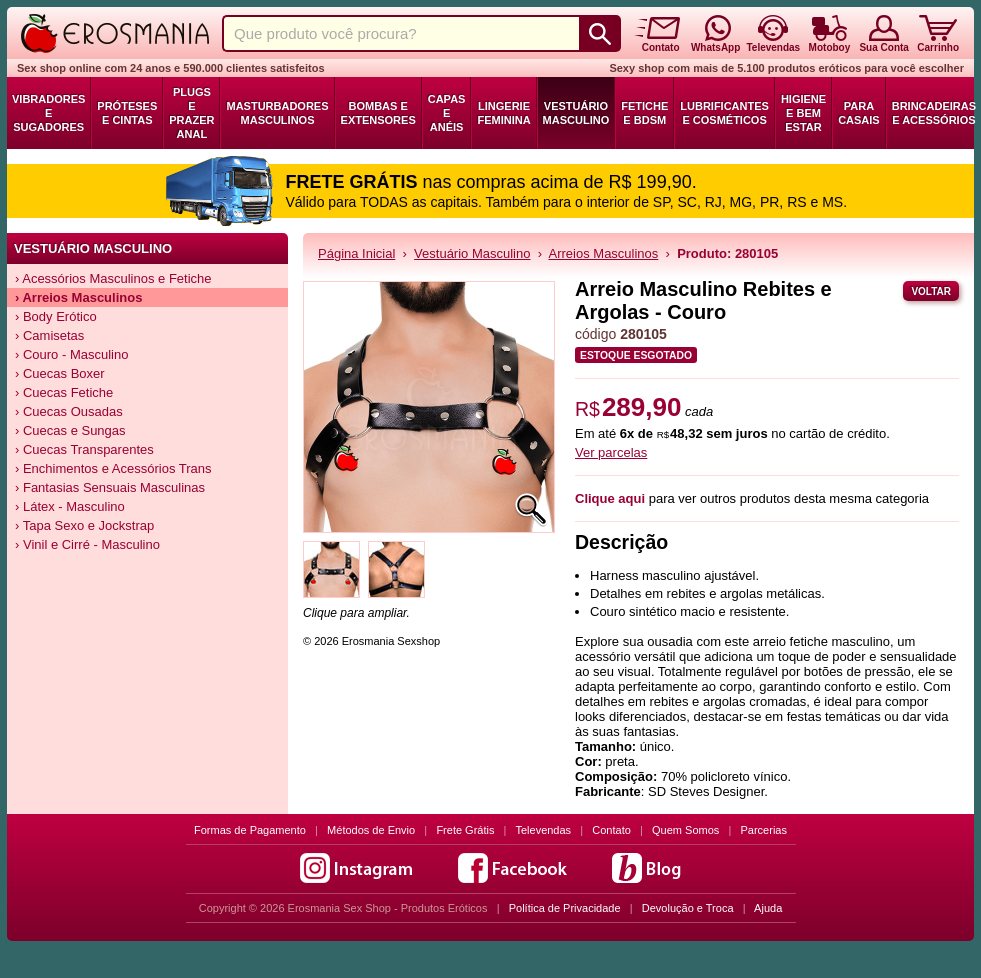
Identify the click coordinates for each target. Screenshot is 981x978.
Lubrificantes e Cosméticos (724, 113)
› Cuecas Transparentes (84, 449)
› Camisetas (49, 335)
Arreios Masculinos (604, 253)
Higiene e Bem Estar (803, 113)
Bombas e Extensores (378, 113)
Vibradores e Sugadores (48, 113)
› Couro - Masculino (71, 354)
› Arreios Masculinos (78, 297)
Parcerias (764, 830)
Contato (611, 830)
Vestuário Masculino (576, 113)
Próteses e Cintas (127, 113)
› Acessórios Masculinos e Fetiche (113, 278)
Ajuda (768, 908)
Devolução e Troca (688, 908)
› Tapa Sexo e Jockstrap (84, 525)
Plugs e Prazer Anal (191, 113)
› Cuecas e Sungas (70, 430)
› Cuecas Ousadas (69, 411)
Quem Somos (685, 830)
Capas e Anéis (447, 113)
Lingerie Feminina (503, 113)
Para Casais (859, 113)
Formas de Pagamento (250, 830)
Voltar (931, 291)
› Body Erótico (56, 316)
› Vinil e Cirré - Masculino (87, 544)
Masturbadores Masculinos (277, 113)
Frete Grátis (465, 830)
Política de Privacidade (565, 908)
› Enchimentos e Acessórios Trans (113, 468)
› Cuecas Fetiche (64, 392)
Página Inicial (356, 253)
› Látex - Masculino (70, 506)
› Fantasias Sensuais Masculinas (110, 487)
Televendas (543, 830)
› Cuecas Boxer (60, 373)
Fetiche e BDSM (644, 113)
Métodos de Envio (371, 830)
